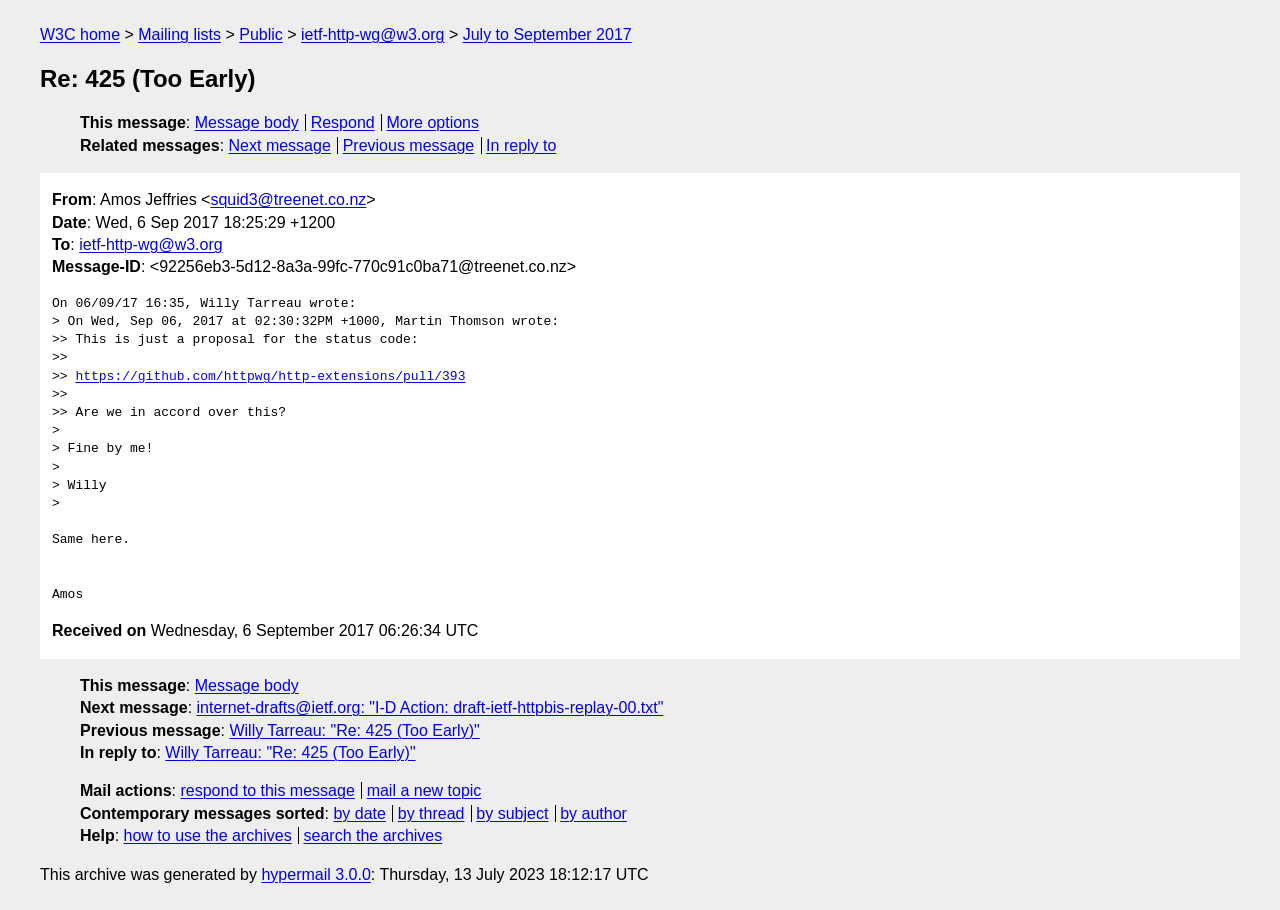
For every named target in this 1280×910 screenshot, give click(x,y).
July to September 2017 (547, 34)
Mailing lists (179, 34)
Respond (343, 122)
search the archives (373, 835)
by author (593, 813)
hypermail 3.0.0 (315, 874)
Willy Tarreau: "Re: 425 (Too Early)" (354, 730)
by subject (512, 813)
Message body (247, 122)
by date (359, 813)
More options (433, 122)
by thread (431, 813)
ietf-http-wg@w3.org (372, 34)
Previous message (409, 145)
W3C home (80, 34)
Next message (280, 145)
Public (261, 34)
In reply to (521, 145)
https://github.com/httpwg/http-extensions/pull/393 (270, 377)
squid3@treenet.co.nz (288, 199)
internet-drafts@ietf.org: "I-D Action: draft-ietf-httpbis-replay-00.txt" (430, 707)
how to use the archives (208, 835)
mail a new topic (424, 790)
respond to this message (267, 790)
